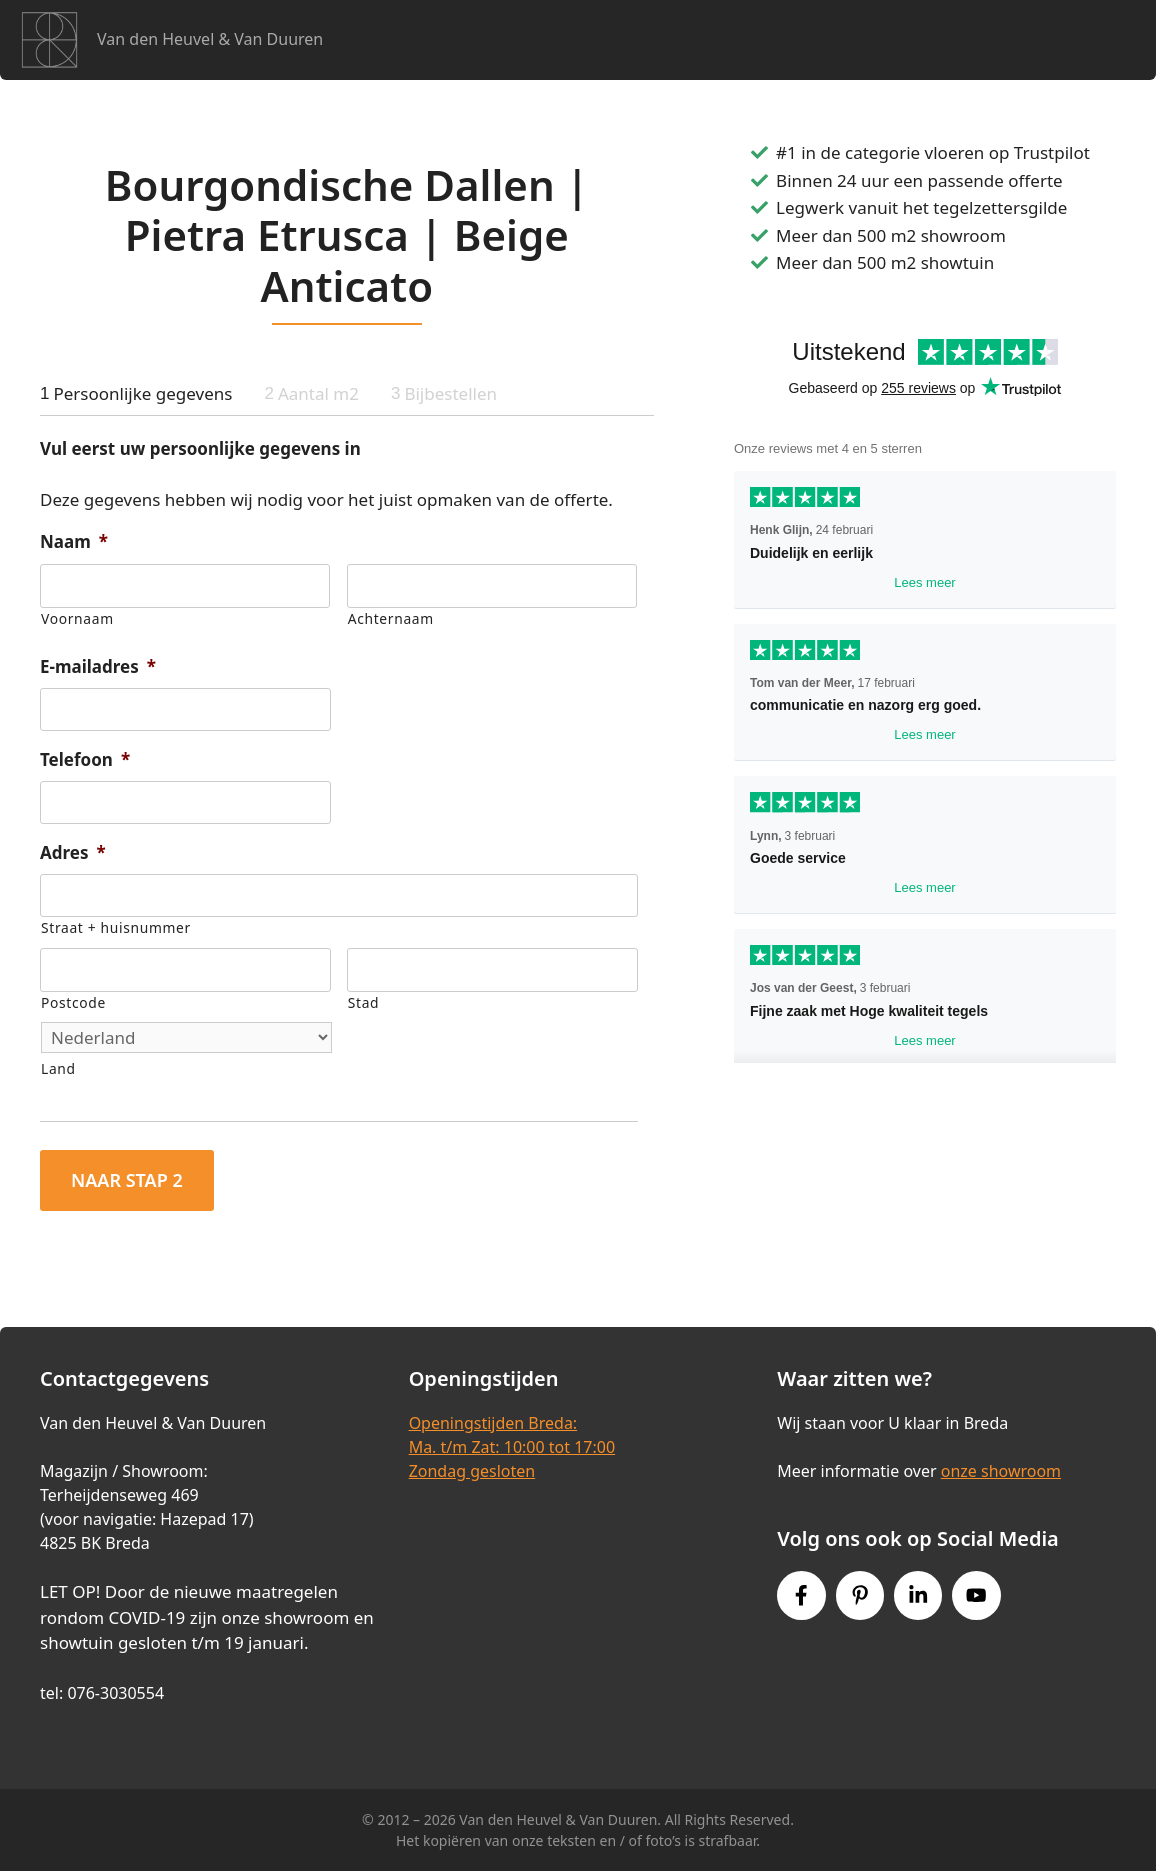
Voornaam (77, 618)
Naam (74, 542)
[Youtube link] (976, 1595)
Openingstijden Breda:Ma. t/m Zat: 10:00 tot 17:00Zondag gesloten (512, 1447)
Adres (73, 853)
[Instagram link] (918, 1595)
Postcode (73, 1002)
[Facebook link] (801, 1595)
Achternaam (391, 618)
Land (58, 1068)
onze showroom (1001, 1471)
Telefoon (85, 760)
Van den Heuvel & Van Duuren (210, 39)
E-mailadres (98, 667)
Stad (363, 1002)
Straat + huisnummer (116, 927)
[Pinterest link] (860, 1595)
